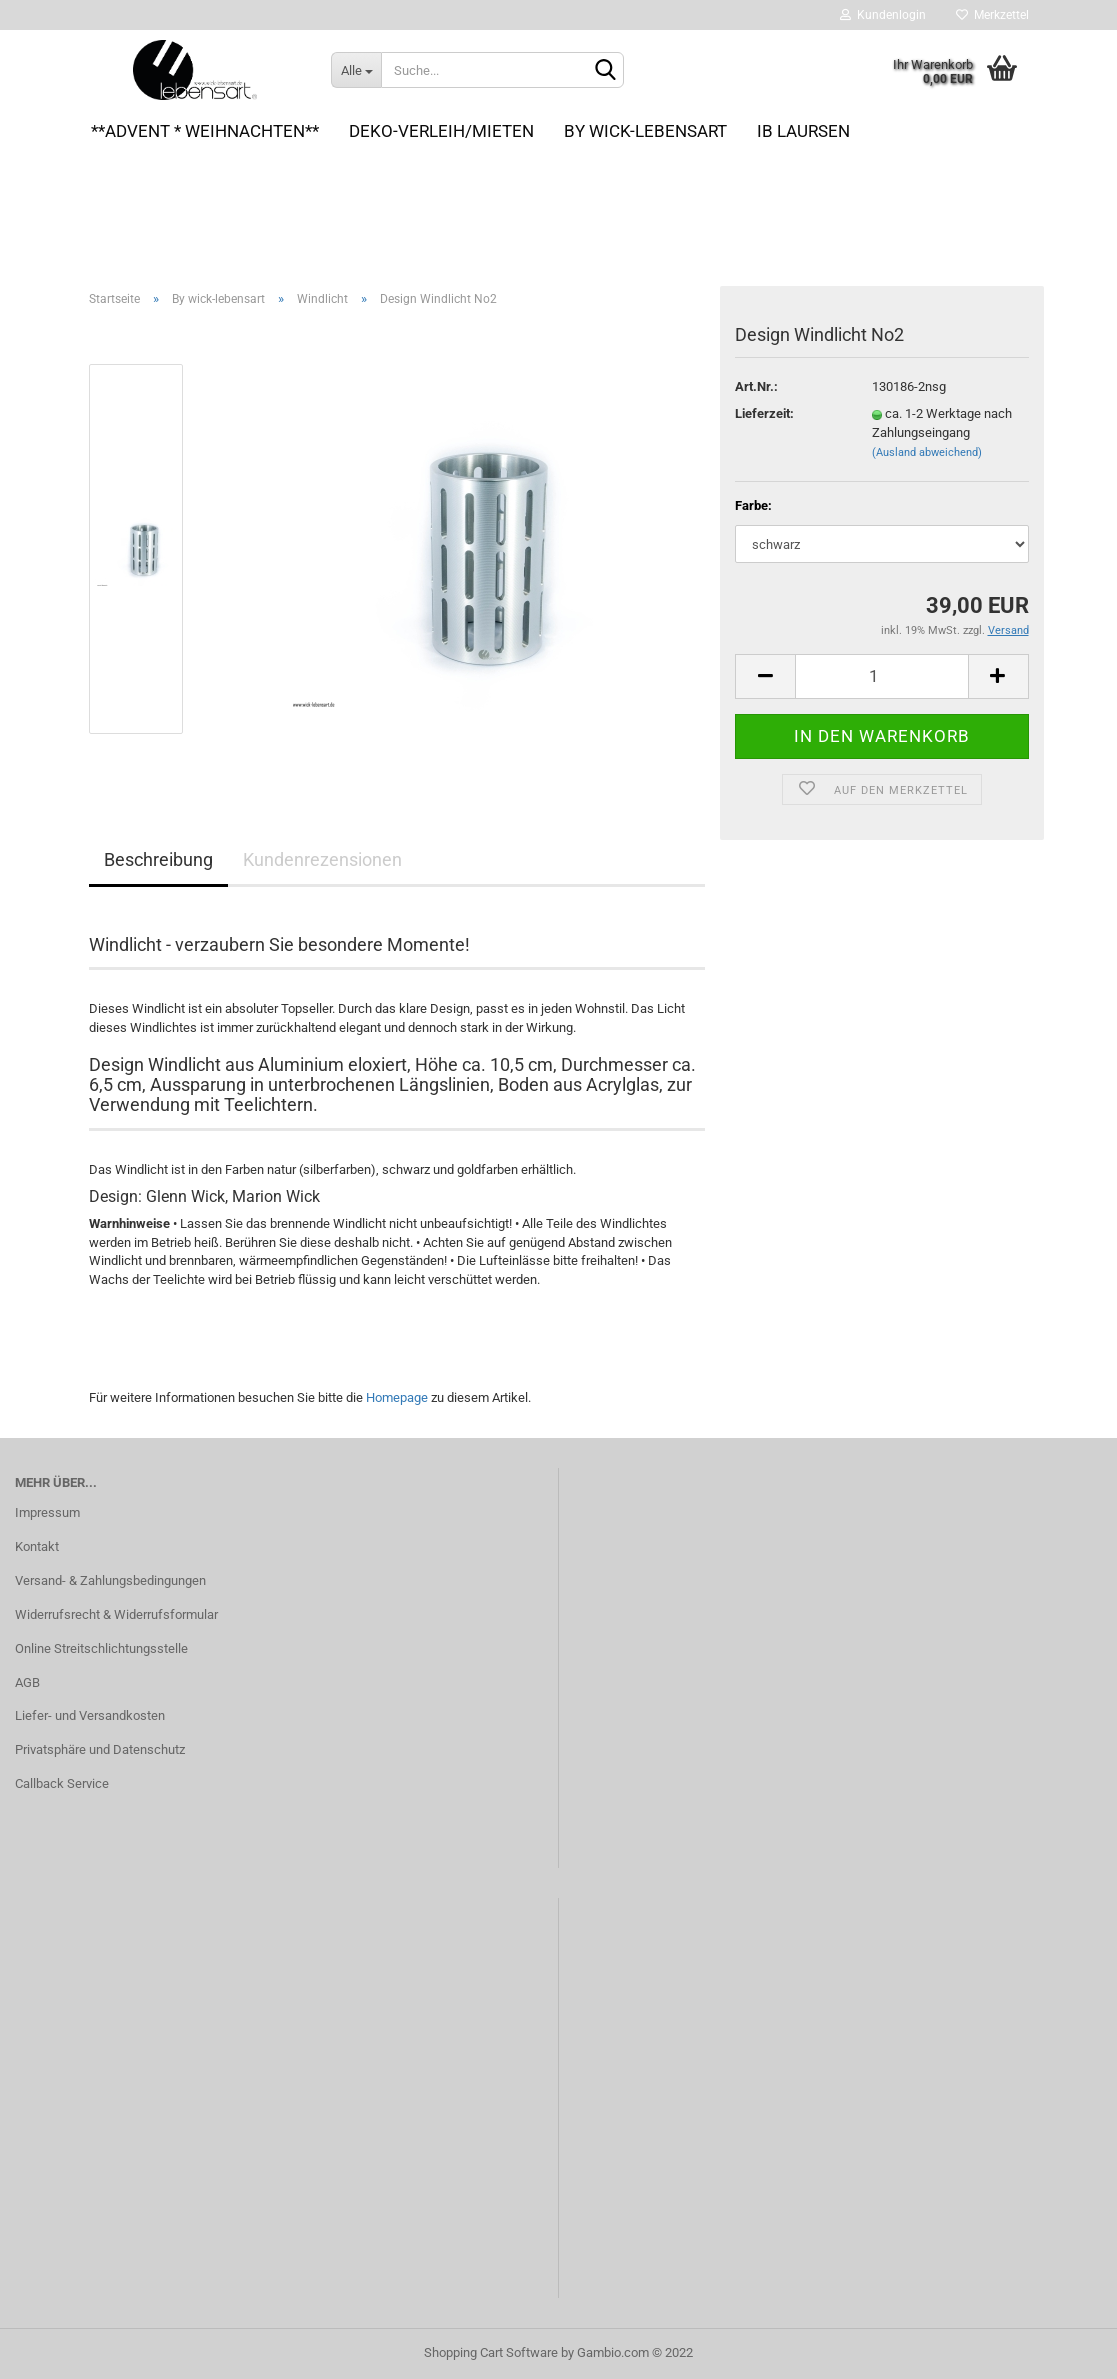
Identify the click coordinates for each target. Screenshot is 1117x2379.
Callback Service (62, 1783)
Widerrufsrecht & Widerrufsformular (116, 1614)
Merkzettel (992, 15)
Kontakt (37, 1546)
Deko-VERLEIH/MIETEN (441, 131)
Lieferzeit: (764, 413)
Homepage (397, 1397)
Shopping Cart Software (491, 2352)
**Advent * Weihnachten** (205, 131)
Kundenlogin (883, 15)
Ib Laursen (803, 131)
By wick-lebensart (645, 131)
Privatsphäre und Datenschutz (100, 1749)
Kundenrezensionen (322, 859)
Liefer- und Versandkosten (90, 1715)
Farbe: (753, 505)
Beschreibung (158, 859)
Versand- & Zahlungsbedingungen (110, 1580)
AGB (27, 1682)
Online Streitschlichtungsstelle (101, 1648)
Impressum (47, 1512)
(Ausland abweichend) (927, 452)
